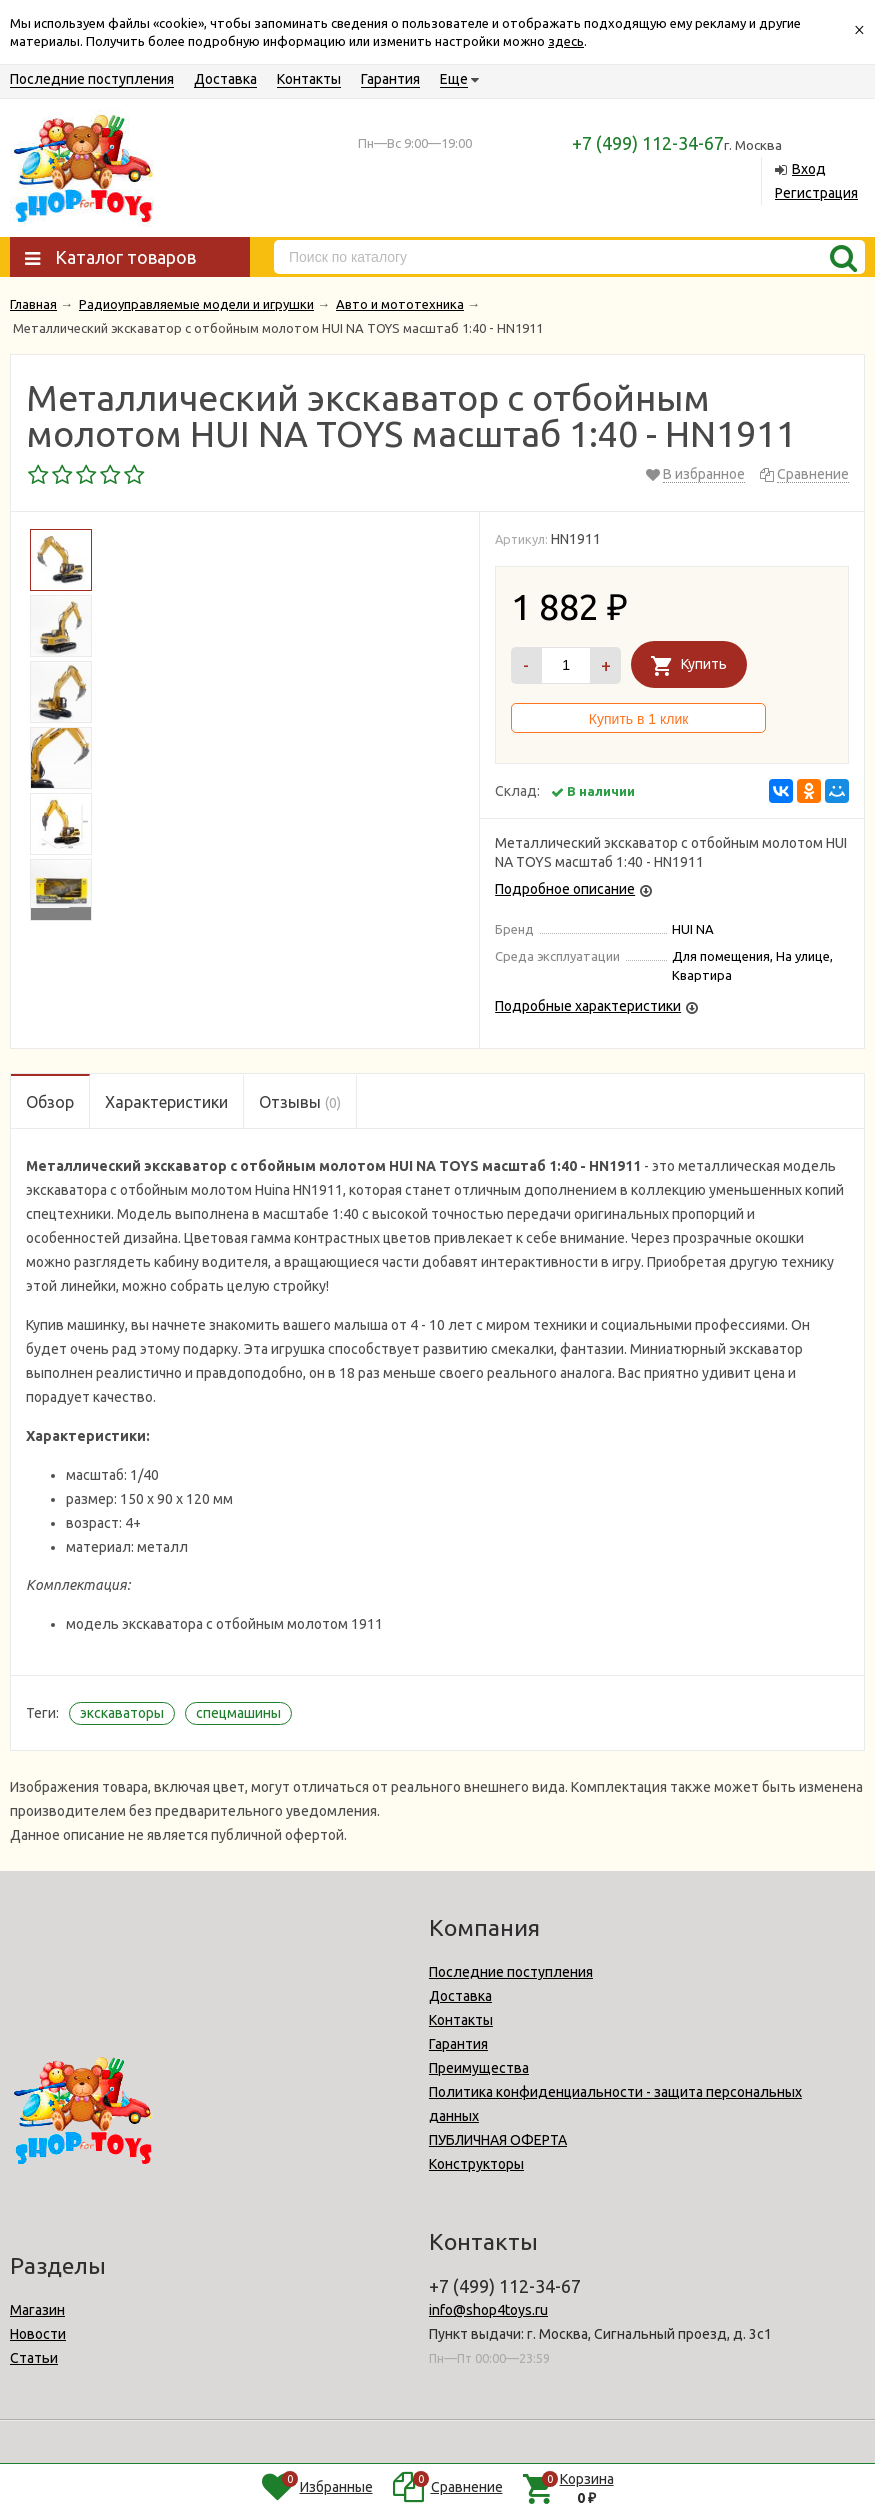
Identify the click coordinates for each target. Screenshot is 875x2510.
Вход (809, 169)
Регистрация (816, 193)
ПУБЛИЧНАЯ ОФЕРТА (498, 2140)
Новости (38, 2334)
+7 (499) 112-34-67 (648, 143)
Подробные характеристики (588, 1006)
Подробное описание (565, 889)
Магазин (37, 2310)
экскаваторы (122, 1713)
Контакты (309, 79)
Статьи (34, 2358)
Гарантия (390, 79)
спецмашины (238, 1713)
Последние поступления (92, 79)
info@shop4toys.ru (488, 2310)
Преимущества (479, 2068)
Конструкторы (476, 2164)
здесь (566, 41)
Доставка (225, 79)
